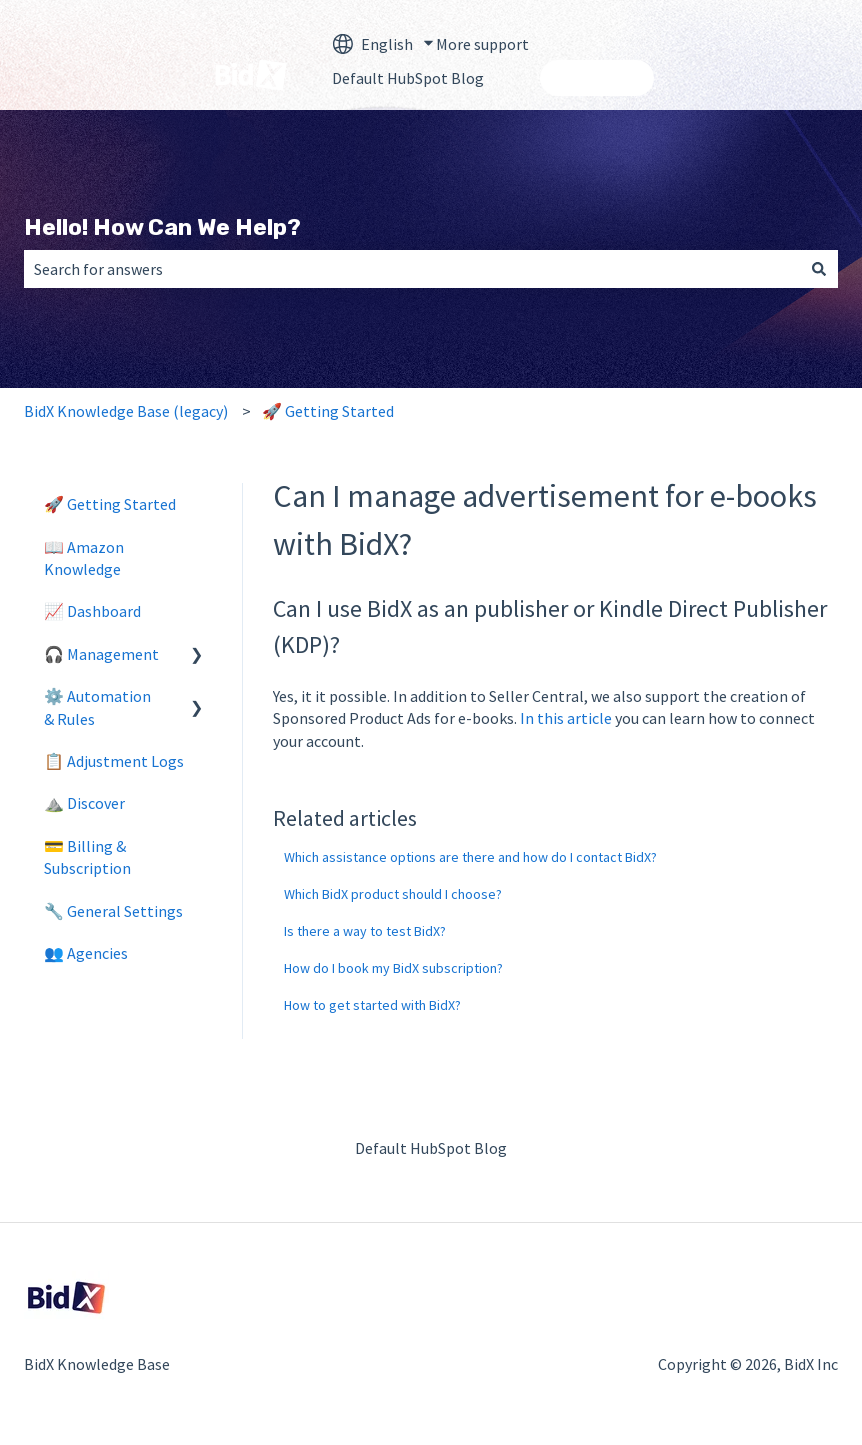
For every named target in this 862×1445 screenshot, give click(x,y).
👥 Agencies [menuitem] (86, 953)
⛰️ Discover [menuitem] (84, 803)
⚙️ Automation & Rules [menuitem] (97, 707)
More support (482, 44)
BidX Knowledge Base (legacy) (126, 411)
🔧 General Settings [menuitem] (113, 911)
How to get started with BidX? (372, 1005)
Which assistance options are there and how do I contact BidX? (470, 857)
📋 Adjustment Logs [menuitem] (114, 761)
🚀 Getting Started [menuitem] (110, 504)
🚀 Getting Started (328, 411)
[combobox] (412, 269)
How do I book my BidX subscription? (393, 968)
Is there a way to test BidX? (365, 931)
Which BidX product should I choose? (393, 894)
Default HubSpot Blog (408, 78)
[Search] (819, 269)
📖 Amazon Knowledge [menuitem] (84, 558)
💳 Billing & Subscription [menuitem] (87, 857)
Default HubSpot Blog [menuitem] (431, 1148)
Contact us (597, 78)
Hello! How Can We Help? (162, 227)
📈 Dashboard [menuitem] (92, 611)
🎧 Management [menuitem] (101, 654)
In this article (566, 718)
